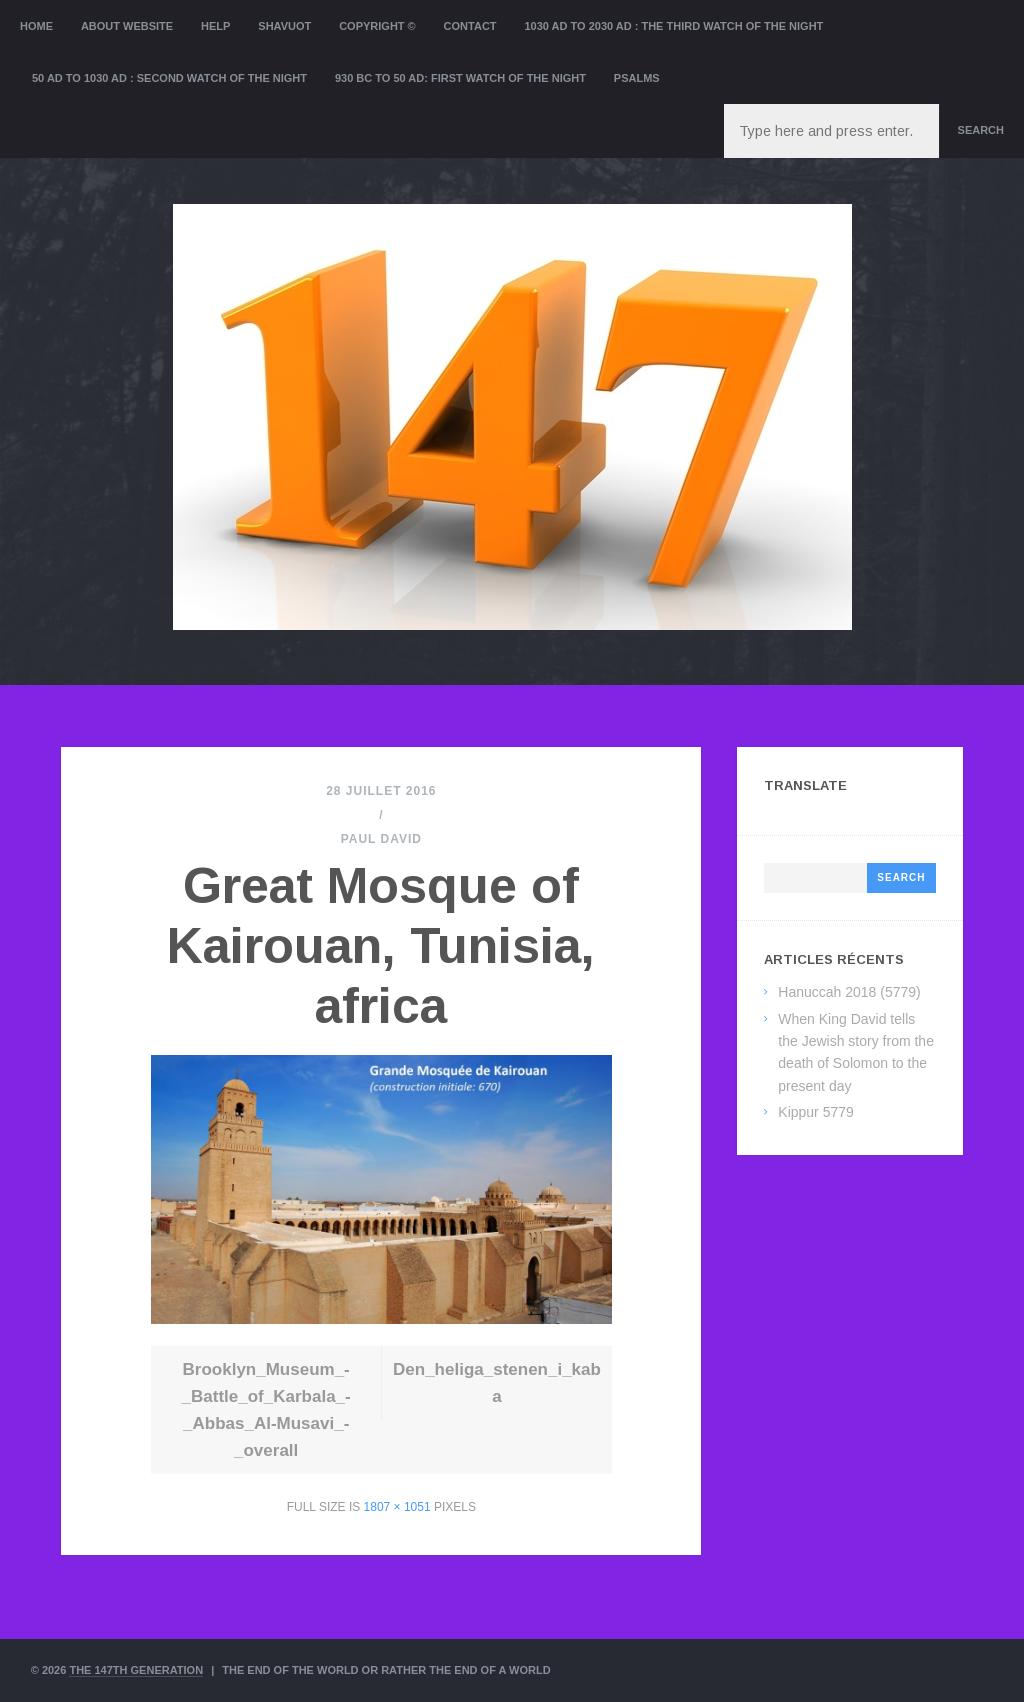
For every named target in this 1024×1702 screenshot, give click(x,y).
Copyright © (377, 26)
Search (981, 130)
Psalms (637, 78)
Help (215, 26)
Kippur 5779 (816, 1112)
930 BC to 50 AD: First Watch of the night (460, 78)
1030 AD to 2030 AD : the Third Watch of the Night (673, 26)
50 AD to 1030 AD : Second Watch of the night (169, 78)
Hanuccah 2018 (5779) (849, 992)
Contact (470, 26)
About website (127, 26)
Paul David (381, 839)
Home (36, 26)
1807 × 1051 (397, 1507)
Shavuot (284, 26)
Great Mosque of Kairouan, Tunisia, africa (381, 946)
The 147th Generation (136, 1670)
